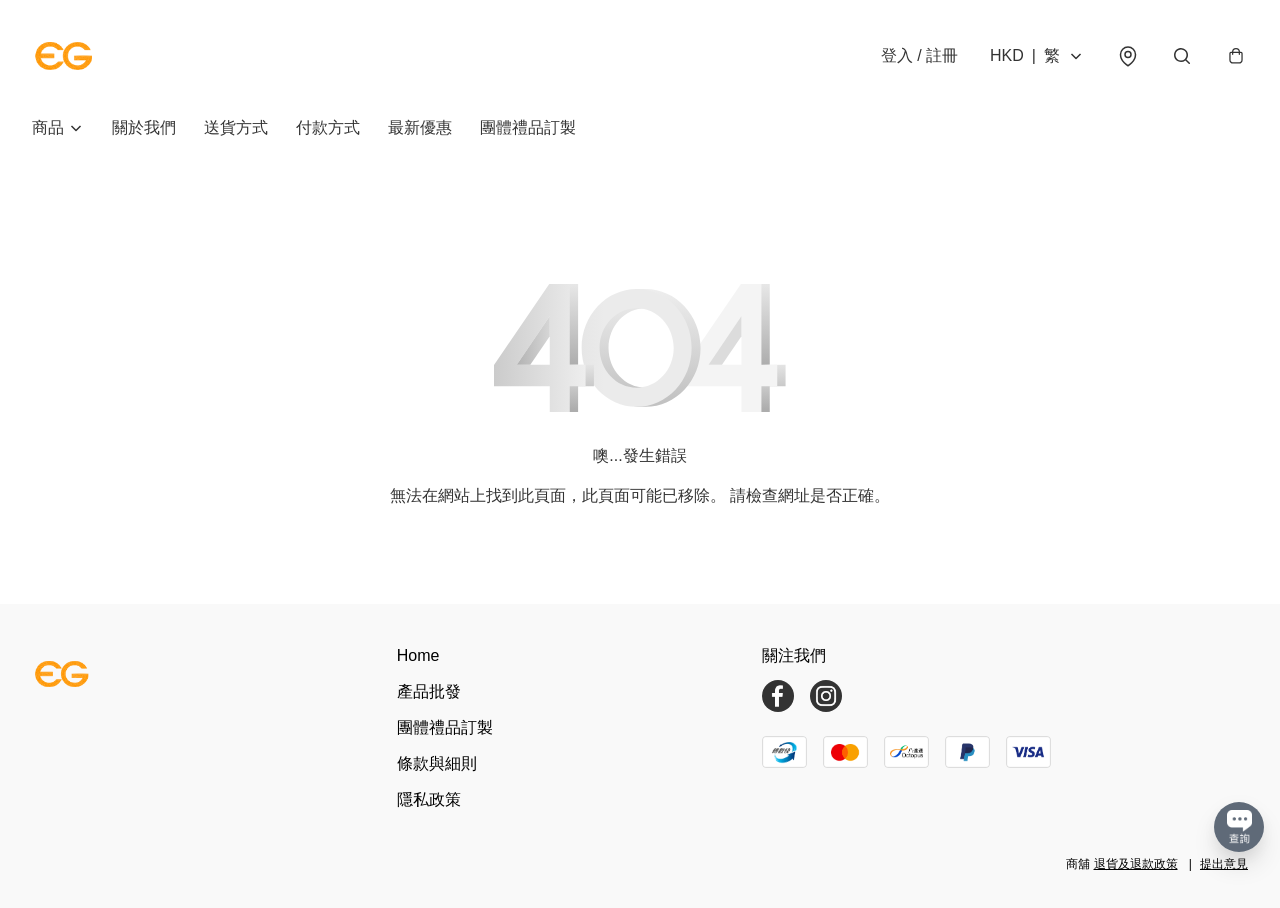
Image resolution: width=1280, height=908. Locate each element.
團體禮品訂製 (528, 127)
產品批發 (429, 691)
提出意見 (1224, 864)
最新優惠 (420, 127)
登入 (919, 55)
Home (418, 655)
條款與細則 (437, 763)
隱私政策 (429, 799)
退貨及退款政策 (1136, 864)
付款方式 (328, 127)
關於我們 (144, 127)
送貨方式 (236, 127)
